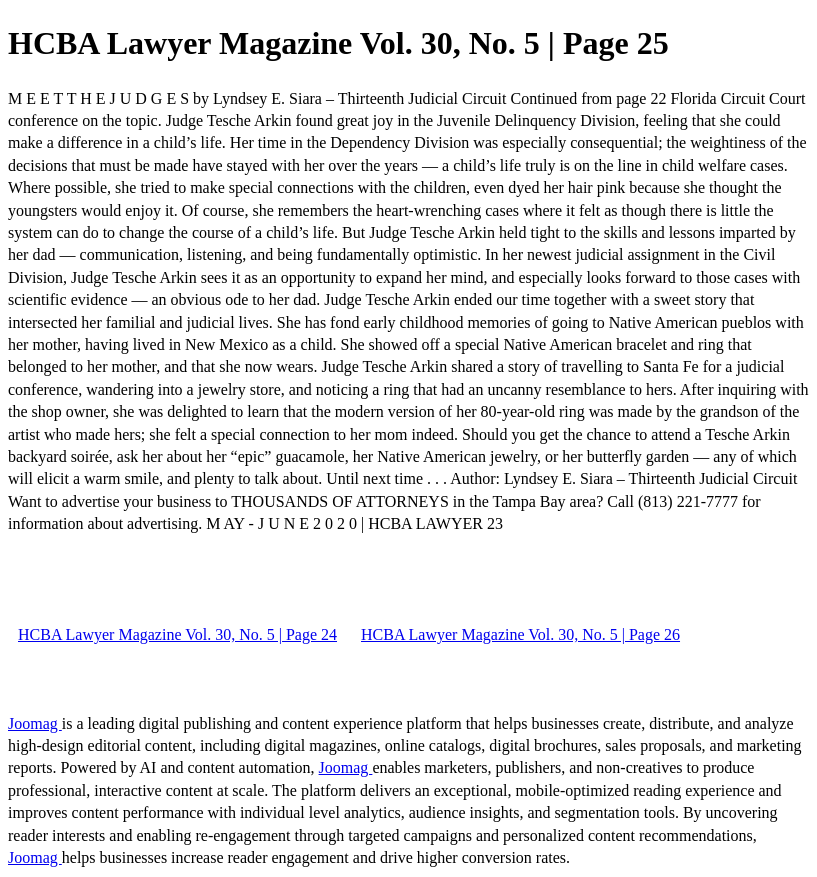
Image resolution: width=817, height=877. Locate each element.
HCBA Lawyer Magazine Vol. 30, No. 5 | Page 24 (177, 634)
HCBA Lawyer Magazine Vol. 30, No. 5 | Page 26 (520, 634)
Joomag (35, 723)
